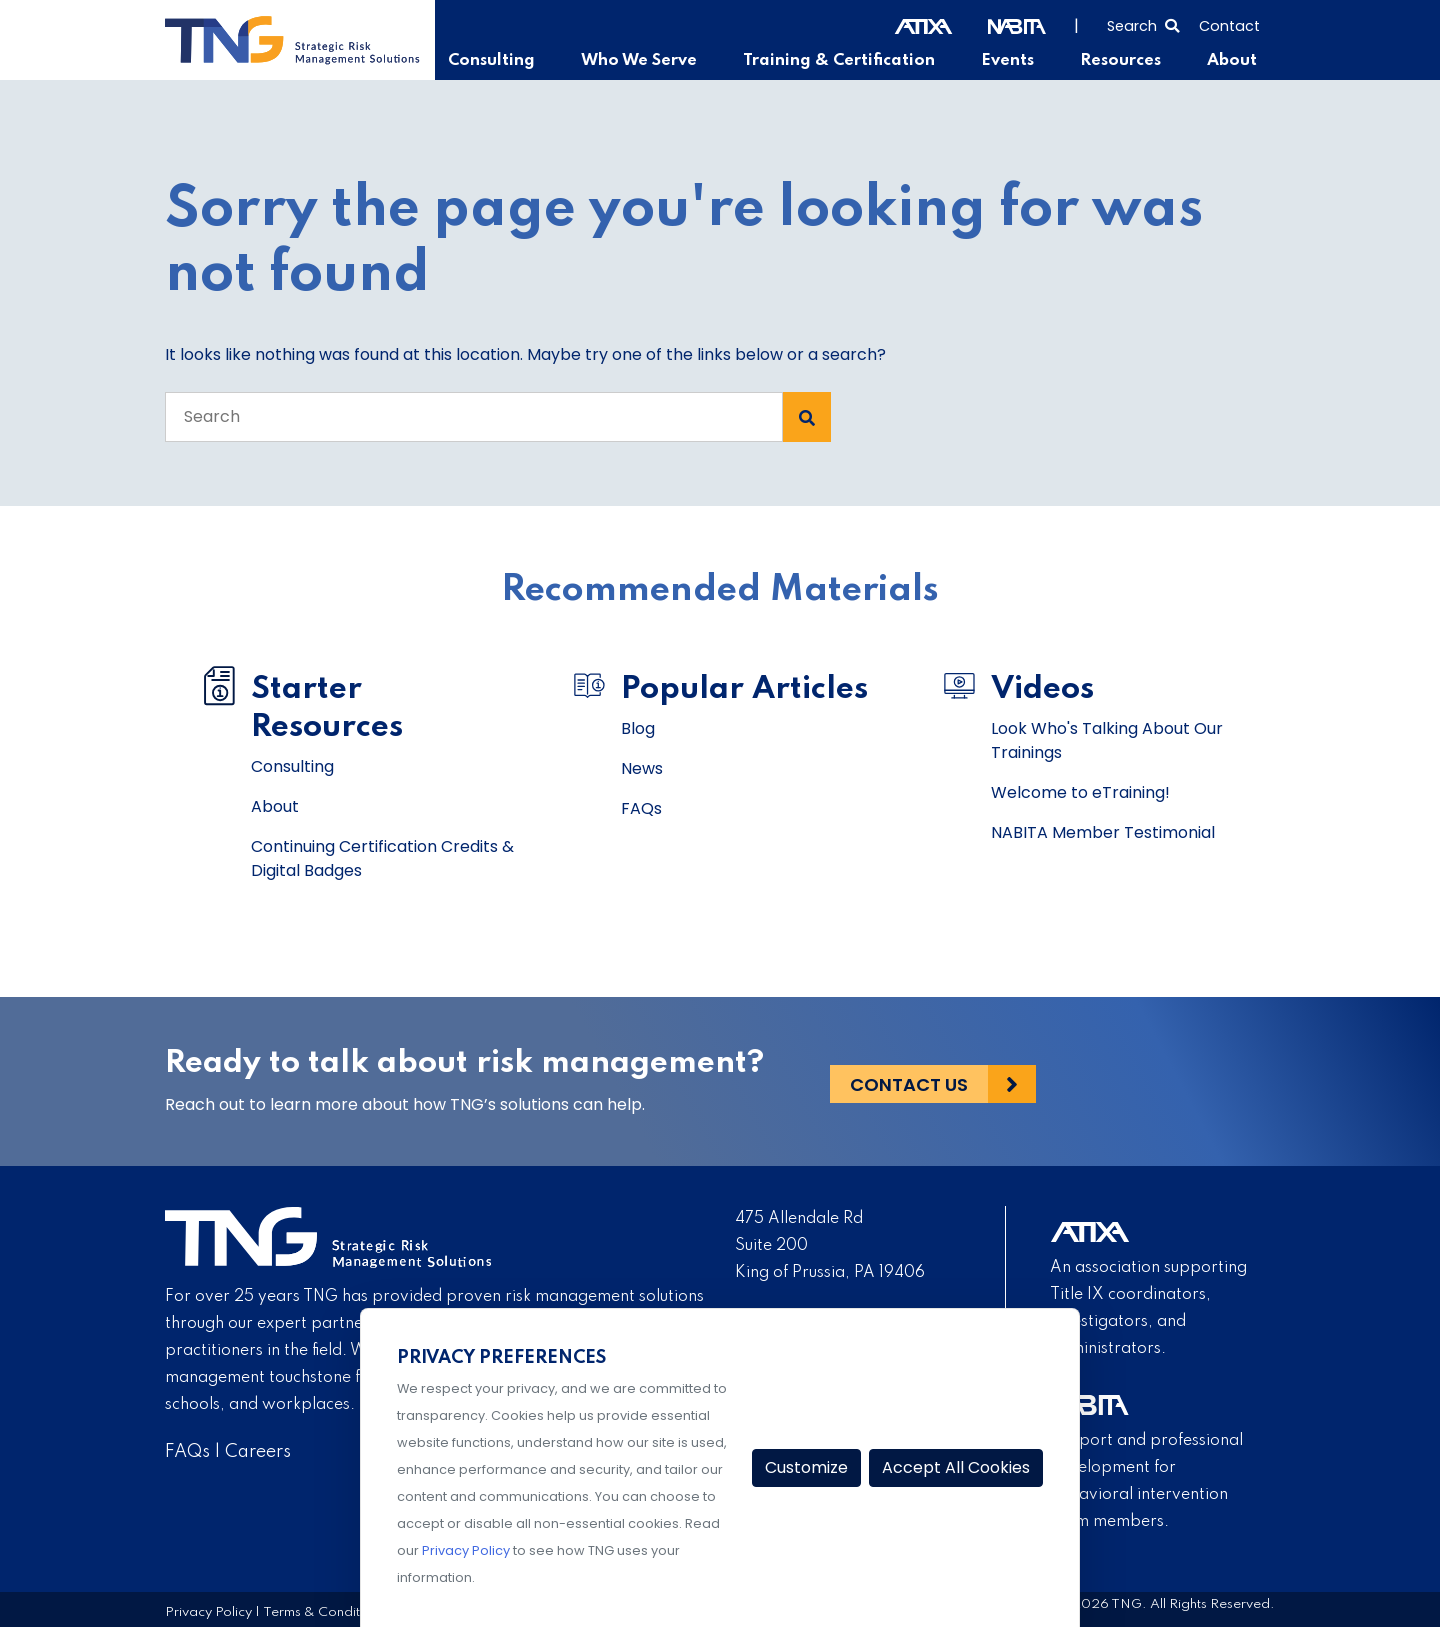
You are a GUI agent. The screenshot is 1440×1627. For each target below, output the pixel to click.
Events (1014, 61)
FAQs (641, 808)
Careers (258, 1452)
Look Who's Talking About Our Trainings (1107, 740)
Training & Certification (850, 61)
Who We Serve (655, 61)
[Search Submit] (807, 417)
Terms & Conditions (324, 1612)
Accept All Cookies (956, 1467)
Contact (1229, 26)
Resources (1124, 61)
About (1233, 61)
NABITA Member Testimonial (1103, 832)
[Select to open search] (1143, 24)
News (642, 768)
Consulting (512, 61)
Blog (638, 728)
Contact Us (909, 1081)
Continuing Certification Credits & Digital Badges (382, 858)
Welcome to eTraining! (1080, 792)
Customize (806, 1467)
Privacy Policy (208, 1612)
